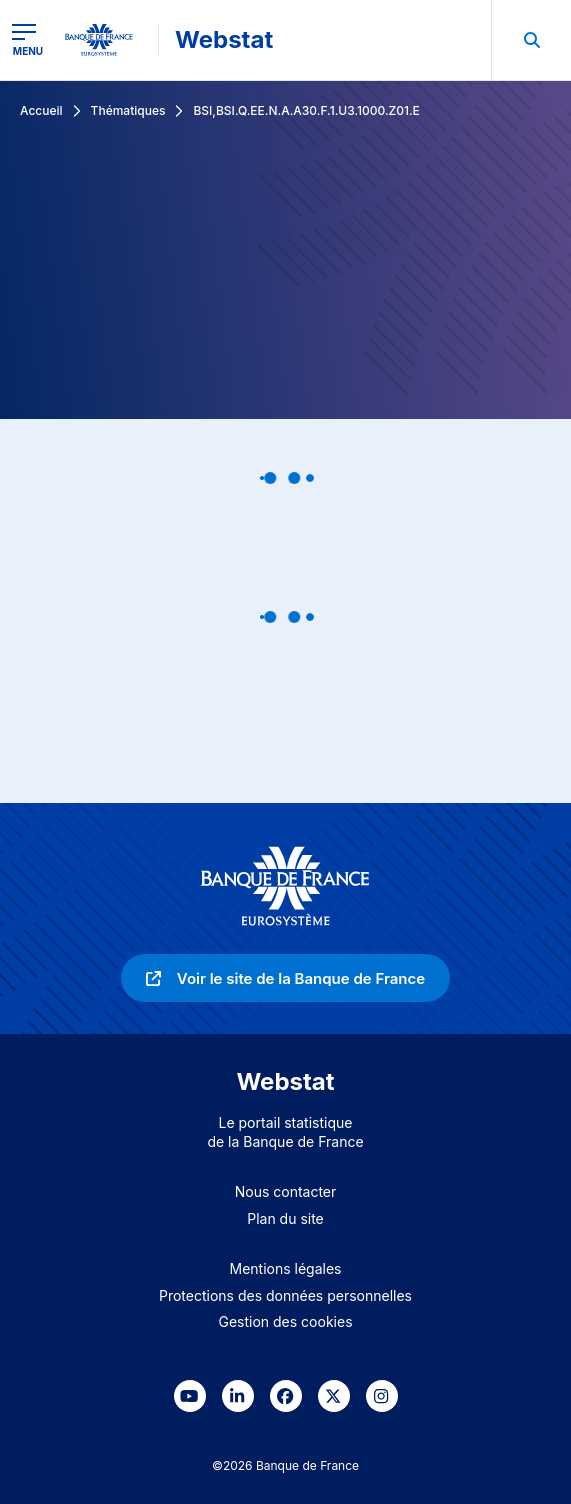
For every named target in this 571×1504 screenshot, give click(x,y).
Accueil (41, 110)
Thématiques (128, 110)
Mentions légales (286, 1268)
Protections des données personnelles (285, 1295)
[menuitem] (531, 40)
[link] (285, 978)
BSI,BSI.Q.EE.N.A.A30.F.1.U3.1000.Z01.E (306, 110)
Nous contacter (286, 1191)
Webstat (224, 39)
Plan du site (285, 1218)
